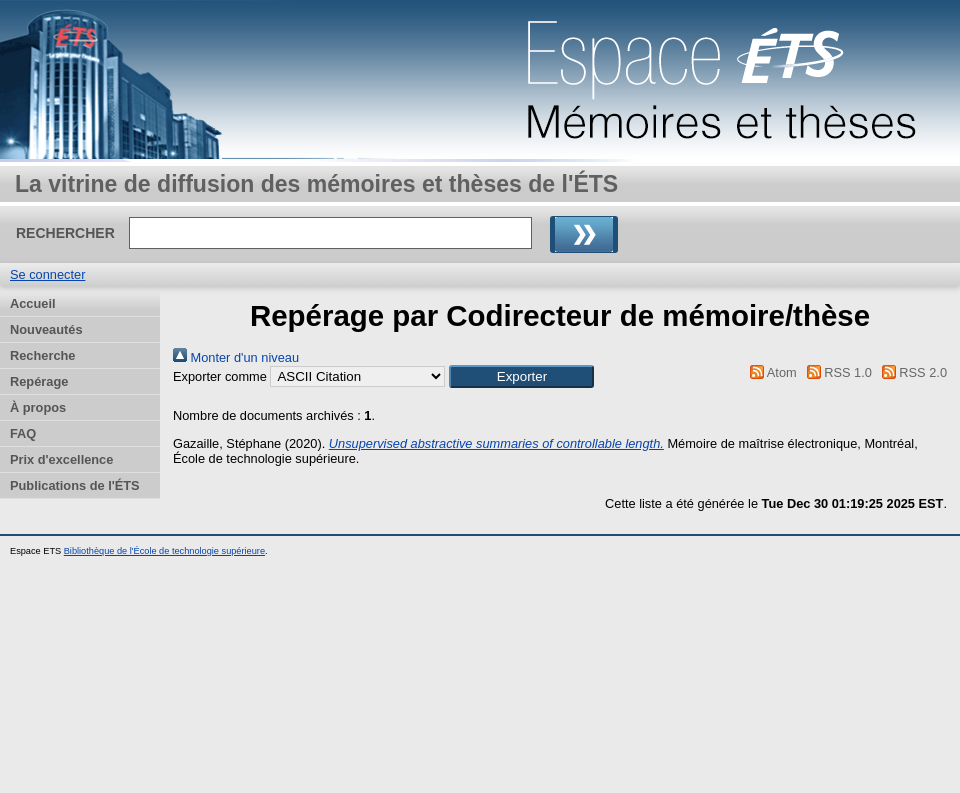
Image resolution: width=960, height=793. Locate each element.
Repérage (39, 381)
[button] (521, 376)
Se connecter (47, 274)
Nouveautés (46, 329)
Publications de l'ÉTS (75, 485)
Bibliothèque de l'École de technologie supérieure (164, 551)
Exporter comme (220, 376)
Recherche (42, 355)
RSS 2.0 (911, 372)
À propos (38, 407)
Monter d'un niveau (236, 357)
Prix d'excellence (61, 459)
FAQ (23, 433)
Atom (770, 372)
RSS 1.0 (836, 372)
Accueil (33, 303)
